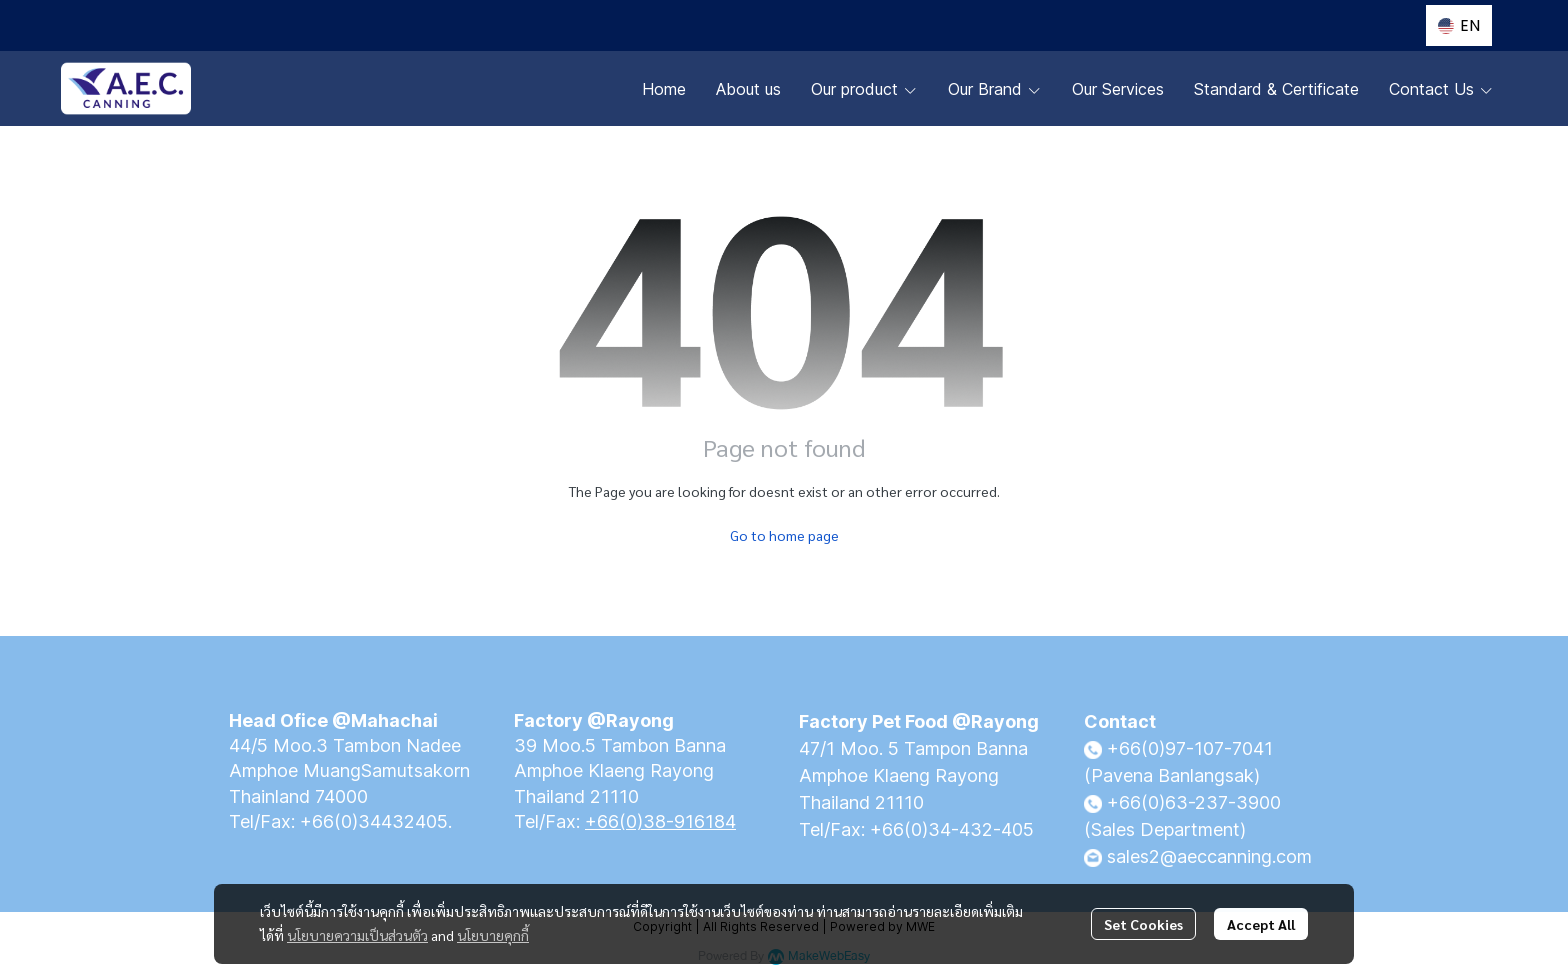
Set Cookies (1143, 924)
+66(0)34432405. (376, 821)
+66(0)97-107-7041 (1190, 748)
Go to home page (784, 535)
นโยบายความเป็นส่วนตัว (357, 935)
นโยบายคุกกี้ (493, 935)
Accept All (1261, 924)
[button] (1459, 25)
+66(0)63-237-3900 (1194, 802)
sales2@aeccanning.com (1209, 856)
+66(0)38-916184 (660, 821)
